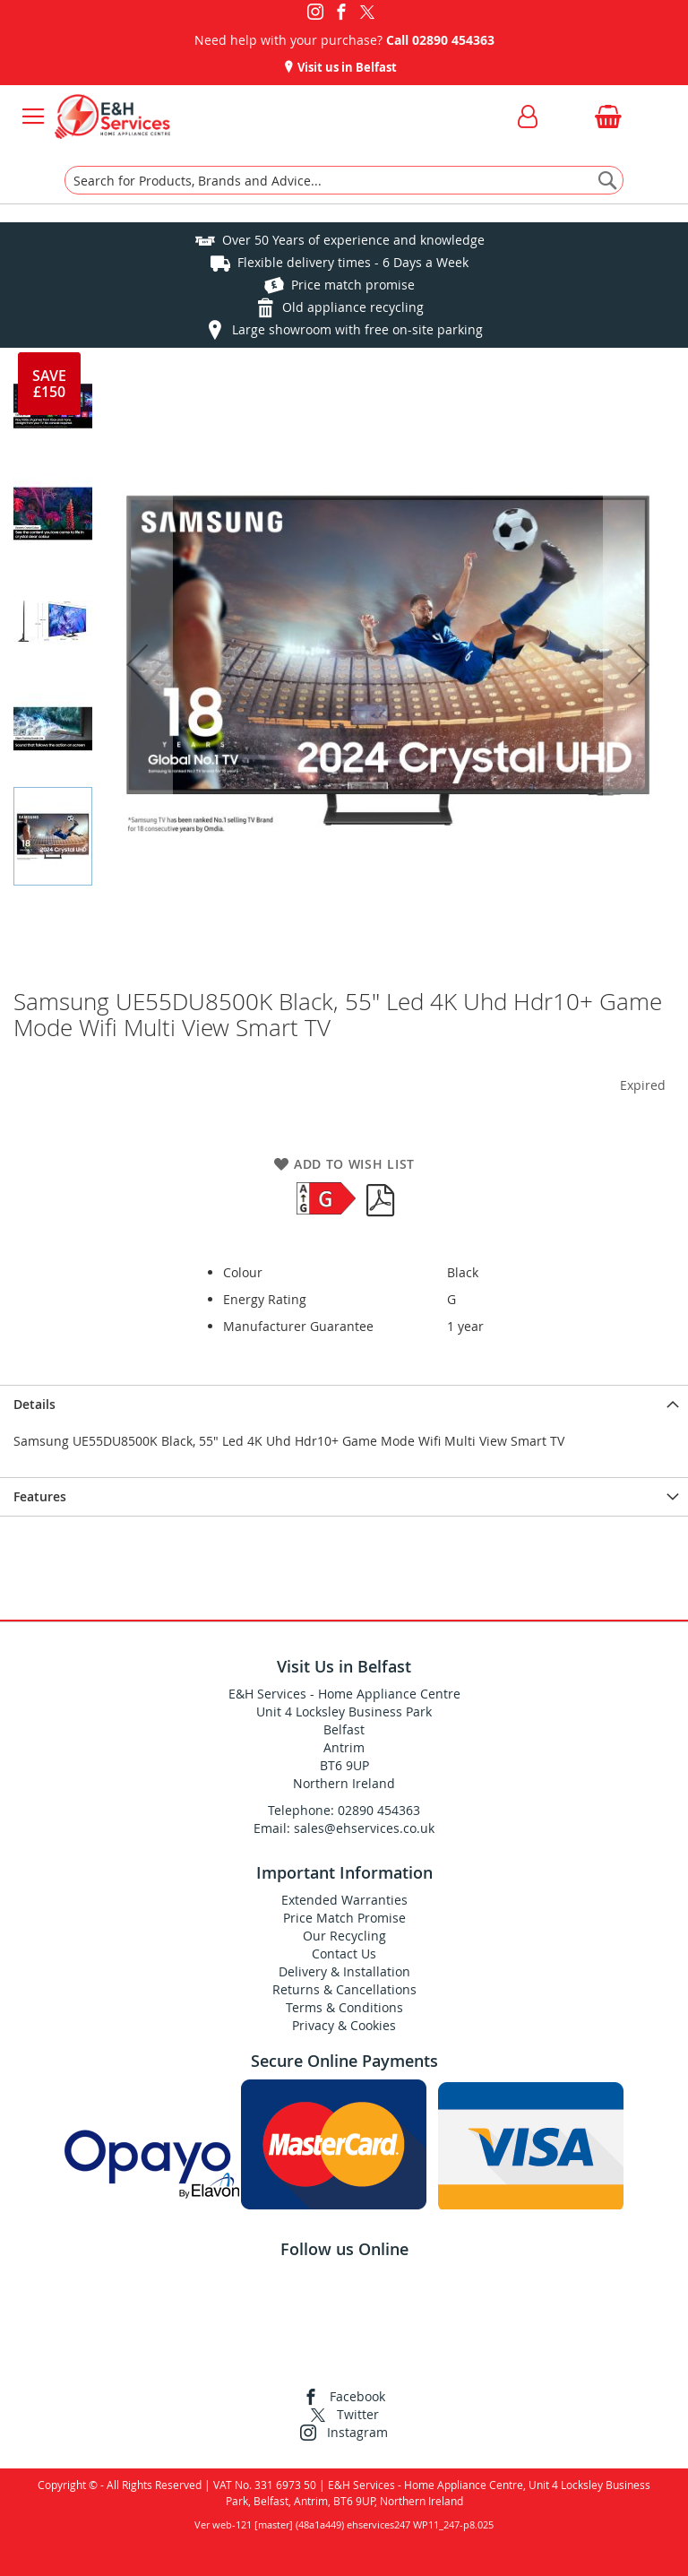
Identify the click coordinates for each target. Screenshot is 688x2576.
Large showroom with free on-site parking (357, 329)
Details (34, 1404)
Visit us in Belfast (346, 67)
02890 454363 (453, 39)
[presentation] (344, 1404)
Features (39, 1496)
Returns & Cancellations (344, 1989)
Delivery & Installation (344, 1971)
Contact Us (344, 1953)
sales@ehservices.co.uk (364, 1828)
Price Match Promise (344, 1917)
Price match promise (353, 284)
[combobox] (344, 180)
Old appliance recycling (353, 307)
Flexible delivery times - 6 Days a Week (353, 262)
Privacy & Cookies (344, 2025)
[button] (137, 664)
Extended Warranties (344, 1899)
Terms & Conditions (344, 2007)
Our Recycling (344, 1935)
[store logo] (112, 116)
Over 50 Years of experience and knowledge (353, 239)
